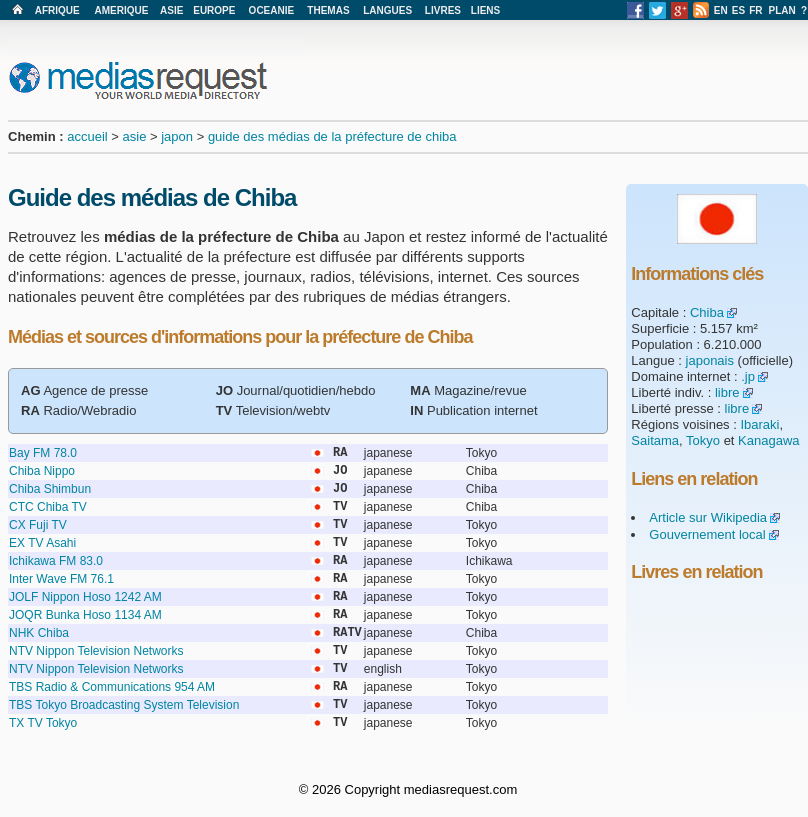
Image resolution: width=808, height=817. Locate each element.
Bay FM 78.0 (43, 453)
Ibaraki (759, 424)
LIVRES (443, 10)
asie (135, 136)
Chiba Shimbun (50, 489)
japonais (710, 360)
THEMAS (328, 10)
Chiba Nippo (42, 471)
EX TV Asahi (42, 543)
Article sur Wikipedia (708, 517)
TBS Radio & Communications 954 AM (112, 687)
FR (755, 10)
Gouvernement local (707, 534)
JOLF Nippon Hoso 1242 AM (85, 597)
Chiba (707, 312)
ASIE (171, 10)
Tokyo (703, 440)
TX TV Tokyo (43, 723)
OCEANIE (272, 10)
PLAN (782, 10)
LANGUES (387, 10)
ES (738, 10)
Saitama (655, 440)
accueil (87, 136)
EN (721, 10)
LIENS (485, 10)
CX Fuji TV (38, 525)
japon (177, 136)
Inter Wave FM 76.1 (61, 579)
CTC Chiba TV (48, 507)
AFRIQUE (57, 10)
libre (727, 392)
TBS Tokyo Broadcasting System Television (124, 705)
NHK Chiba (39, 633)
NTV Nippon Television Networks (96, 651)
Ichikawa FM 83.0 (56, 561)
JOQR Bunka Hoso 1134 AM (85, 615)
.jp (748, 376)
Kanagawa (768, 440)
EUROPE (214, 10)
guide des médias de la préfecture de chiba (332, 136)
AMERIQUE (122, 10)
